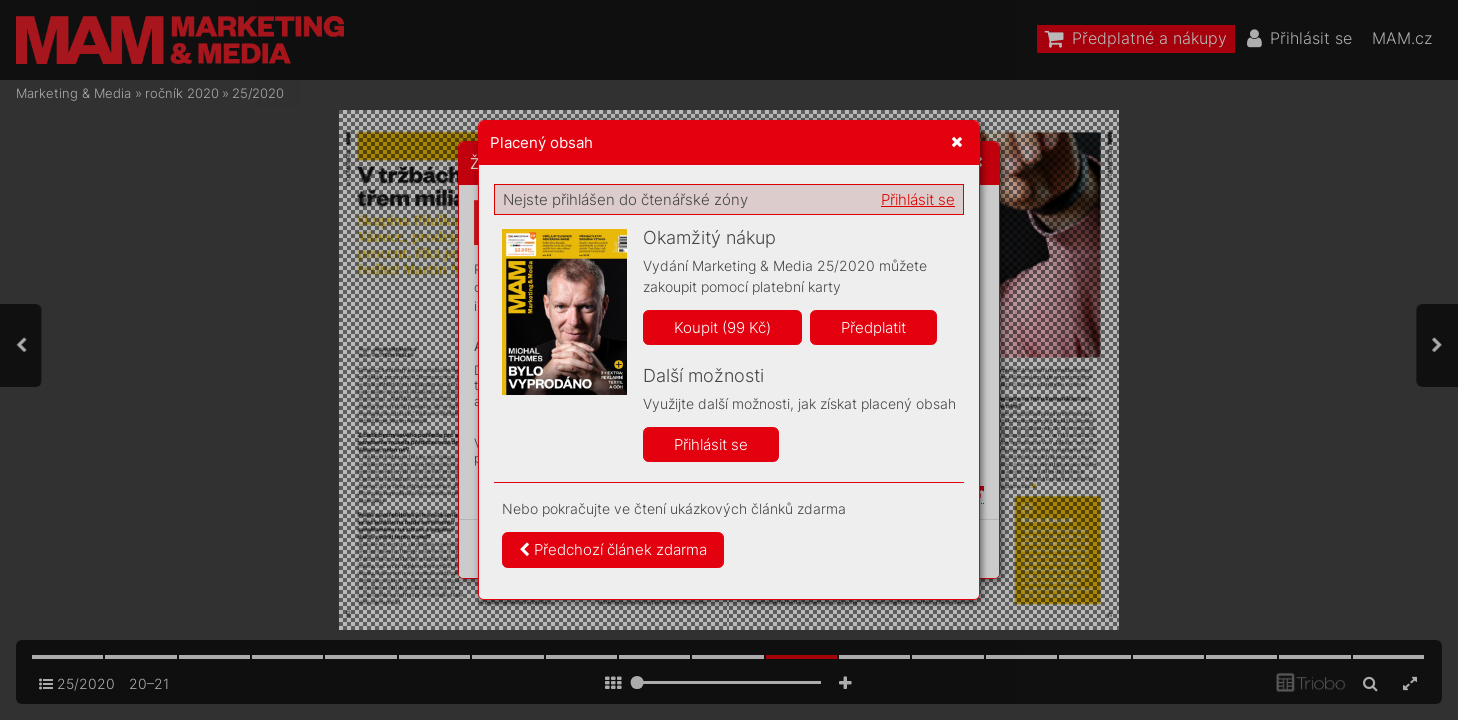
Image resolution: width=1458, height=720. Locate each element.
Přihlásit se (918, 199)
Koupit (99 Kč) (722, 327)
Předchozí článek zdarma (613, 549)
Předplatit (873, 327)
